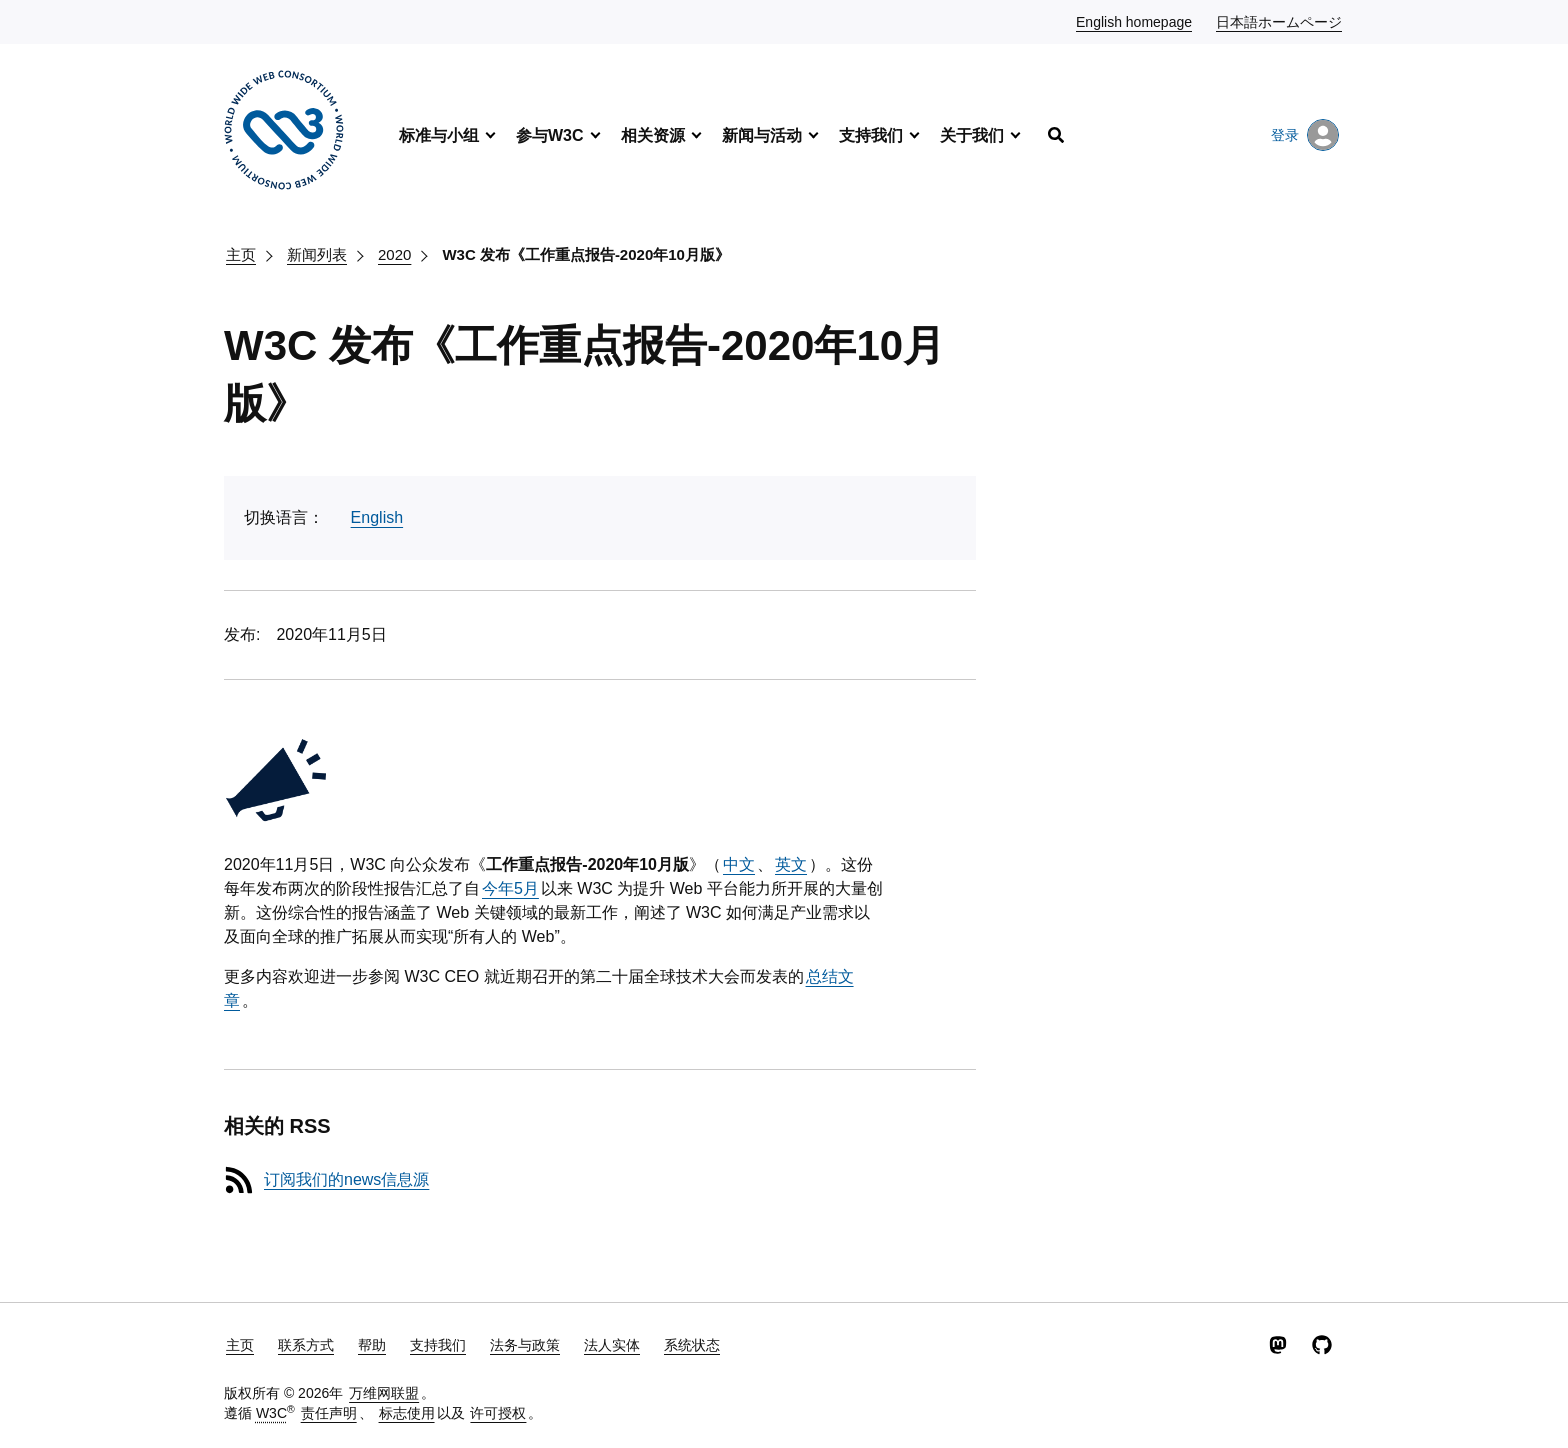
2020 (394, 254)
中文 (739, 864)
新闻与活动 (762, 135)
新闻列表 (317, 254)
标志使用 (407, 1413)
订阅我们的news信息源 (346, 1179)
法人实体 (612, 1345)
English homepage (1135, 21)
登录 (1305, 135)
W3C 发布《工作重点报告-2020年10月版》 (586, 254)
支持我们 (871, 135)
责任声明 (329, 1413)
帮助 (372, 1345)
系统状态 (692, 1345)
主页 (241, 254)
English (377, 517)
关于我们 (972, 135)
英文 (791, 864)
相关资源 (653, 135)
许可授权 (498, 1413)
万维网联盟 (384, 1393)
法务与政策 (525, 1345)
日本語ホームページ (1280, 21)
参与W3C (550, 135)
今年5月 (510, 888)
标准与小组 (439, 135)
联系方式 (306, 1345)
